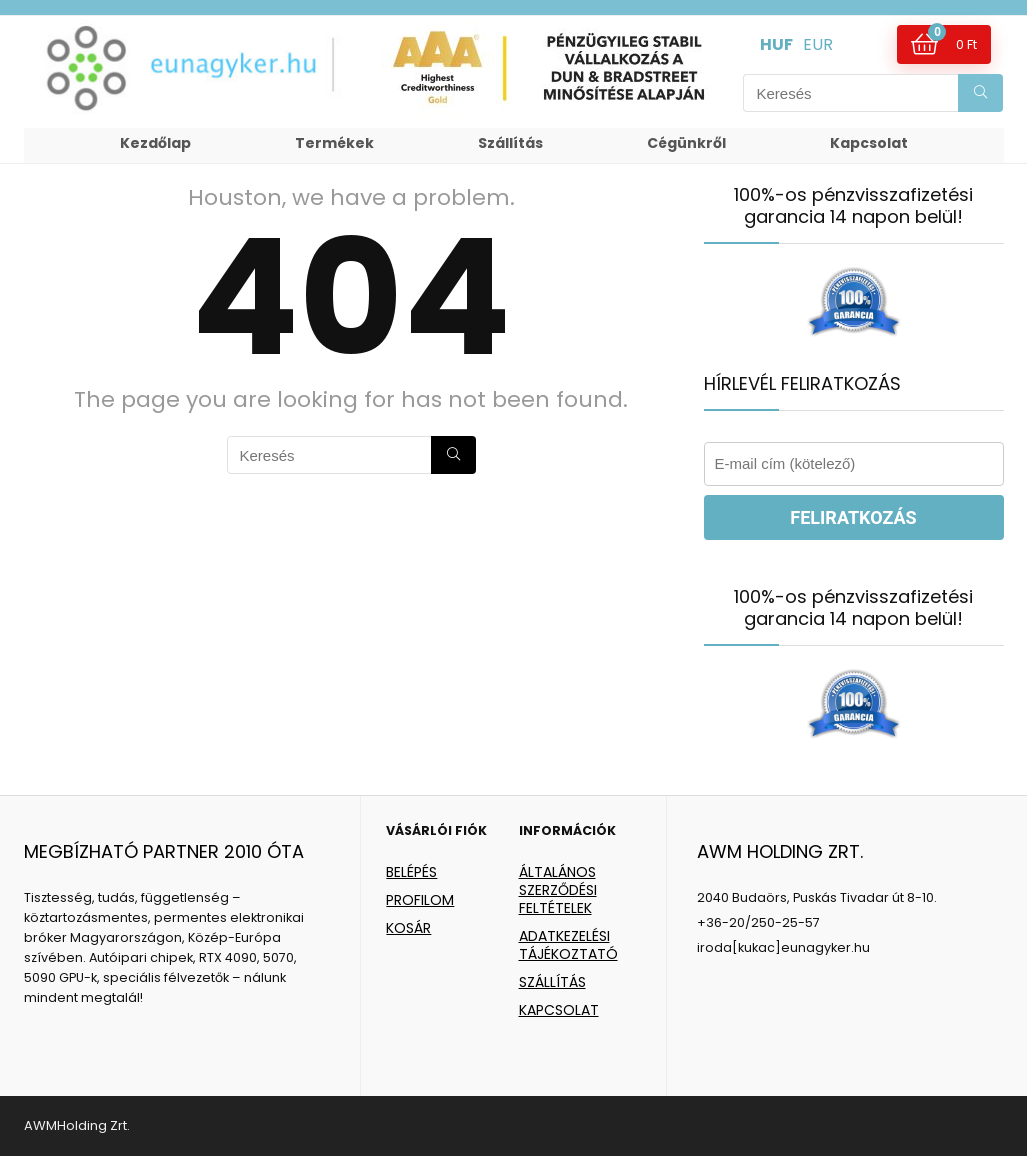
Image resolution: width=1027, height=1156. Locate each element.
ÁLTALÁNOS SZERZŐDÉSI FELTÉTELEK (558, 890)
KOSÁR (408, 928)
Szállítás (510, 143)
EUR (818, 44)
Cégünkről (686, 143)
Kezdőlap (155, 143)
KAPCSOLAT (559, 1010)
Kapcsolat (869, 143)
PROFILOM (420, 900)
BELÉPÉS (411, 872)
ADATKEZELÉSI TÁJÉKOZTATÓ (568, 945)
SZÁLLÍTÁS (552, 982)
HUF (776, 44)
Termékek (334, 143)
